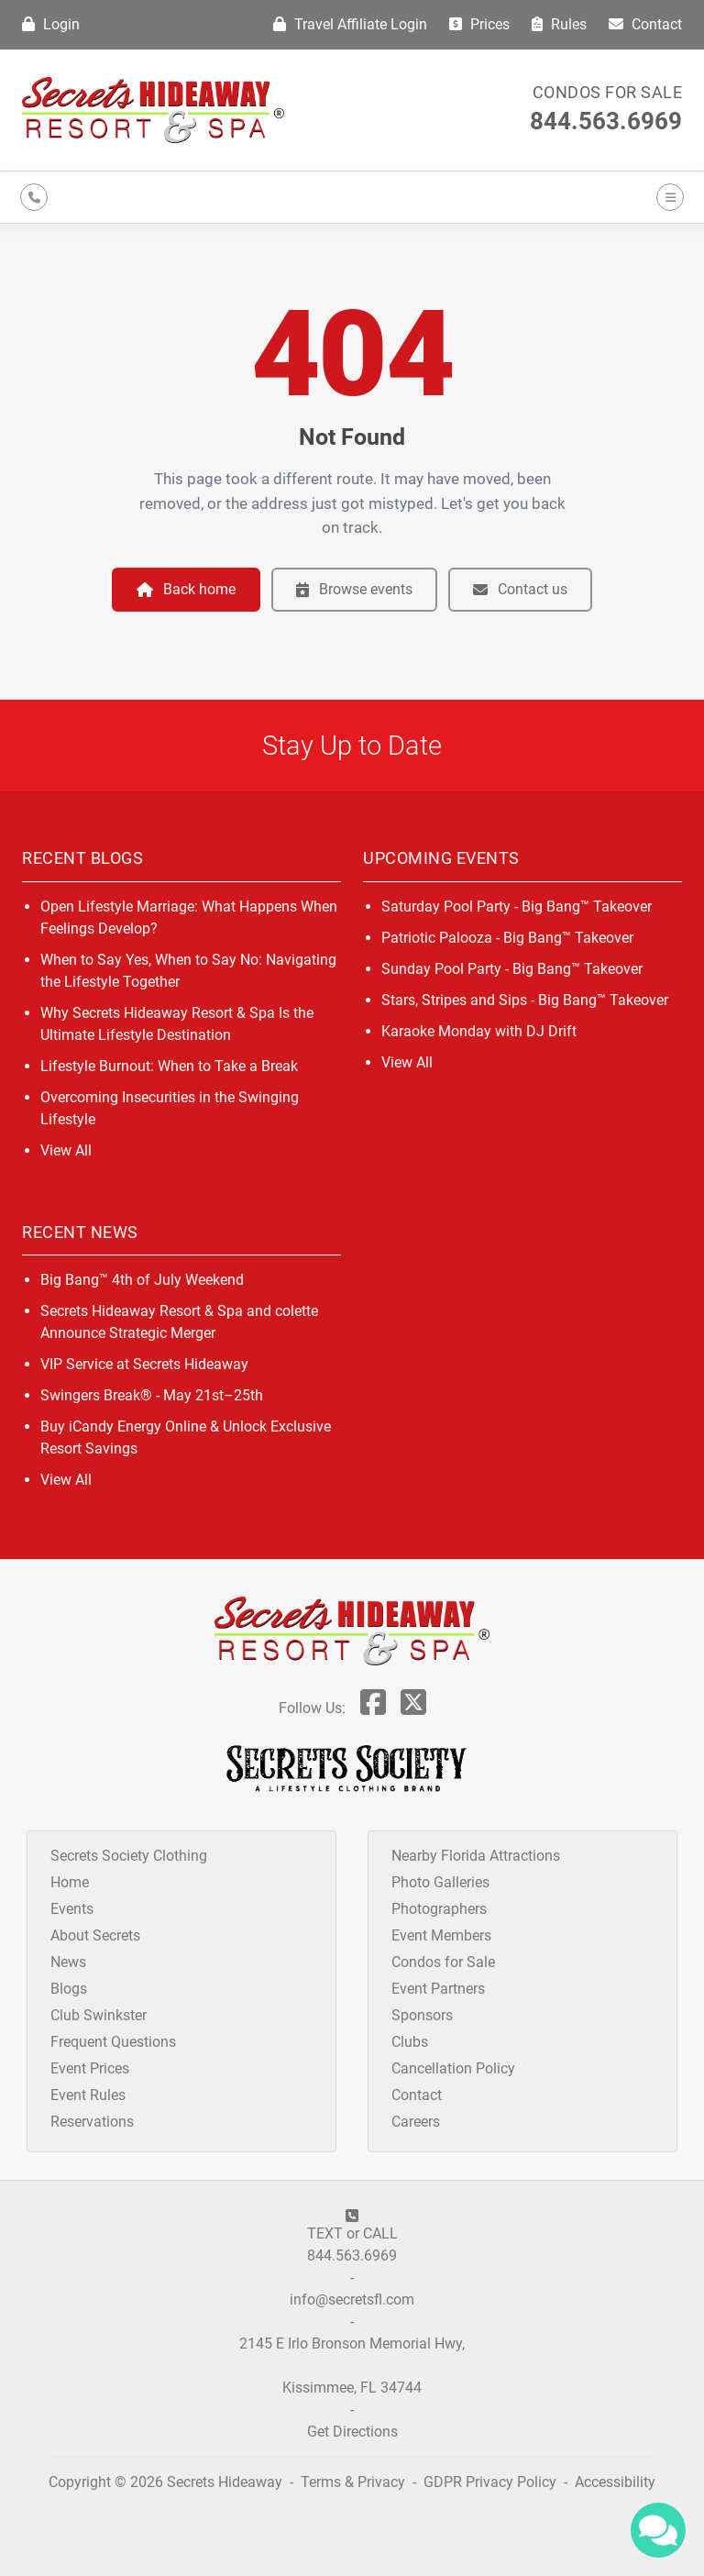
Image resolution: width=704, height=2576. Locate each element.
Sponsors (422, 2015)
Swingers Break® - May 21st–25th (151, 1395)
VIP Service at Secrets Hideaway (144, 1364)
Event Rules (88, 2095)
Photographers (439, 1909)
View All (66, 1150)
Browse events (354, 589)
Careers (415, 2121)
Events (72, 1909)
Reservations (92, 2121)
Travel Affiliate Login (350, 24)
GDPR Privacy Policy (492, 2482)
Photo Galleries (440, 1882)
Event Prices (89, 2068)
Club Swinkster (98, 2015)
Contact (645, 24)
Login (51, 24)
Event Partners (438, 1988)
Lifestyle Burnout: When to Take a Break (169, 1066)
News (68, 1962)
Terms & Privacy (353, 2482)
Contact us (520, 589)
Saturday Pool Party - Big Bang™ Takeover (516, 906)
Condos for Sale (608, 92)
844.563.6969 (606, 121)
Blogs (68, 1988)
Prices (479, 24)
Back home (186, 589)
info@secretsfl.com (352, 2299)
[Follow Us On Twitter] (413, 1708)
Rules (559, 24)
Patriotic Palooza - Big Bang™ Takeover (507, 937)
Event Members (441, 1935)
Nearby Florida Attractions (475, 1855)
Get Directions (352, 2431)
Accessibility (615, 2482)
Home (69, 1882)
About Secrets (95, 1935)
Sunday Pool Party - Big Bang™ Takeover (512, 969)
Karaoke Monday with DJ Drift (479, 1031)
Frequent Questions (113, 2042)
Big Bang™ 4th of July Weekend (142, 1279)
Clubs (409, 2042)
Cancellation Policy (453, 2068)
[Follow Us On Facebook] (373, 1708)
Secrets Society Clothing (128, 1855)
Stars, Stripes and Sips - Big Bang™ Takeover (524, 1000)
